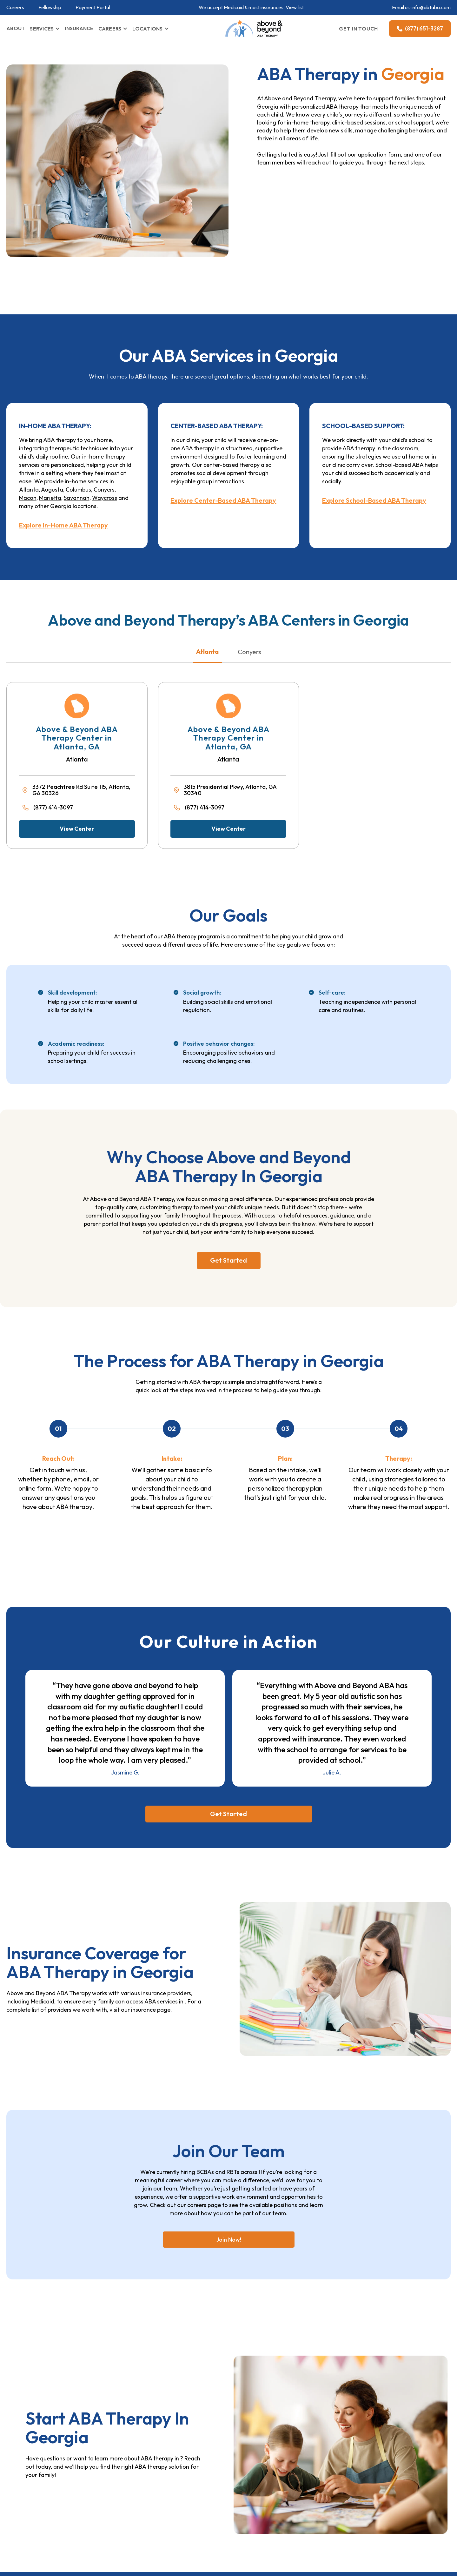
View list (295, 7)
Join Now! (228, 2239)
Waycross (104, 497)
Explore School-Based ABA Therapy (374, 500)
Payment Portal (93, 7)
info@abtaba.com (431, 7)
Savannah (76, 497)
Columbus (78, 489)
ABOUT (15, 28)
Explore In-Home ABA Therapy (63, 525)
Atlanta (29, 489)
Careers (15, 7)
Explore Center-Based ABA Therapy (223, 500)
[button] (45, 28)
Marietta (50, 497)
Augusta (52, 489)
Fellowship (49, 7)
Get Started (228, 1260)
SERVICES (42, 28)
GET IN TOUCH (358, 28)
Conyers (104, 489)
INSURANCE (79, 28)
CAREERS (110, 28)
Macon (27, 497)
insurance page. (151, 2009)
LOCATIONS (147, 28)
